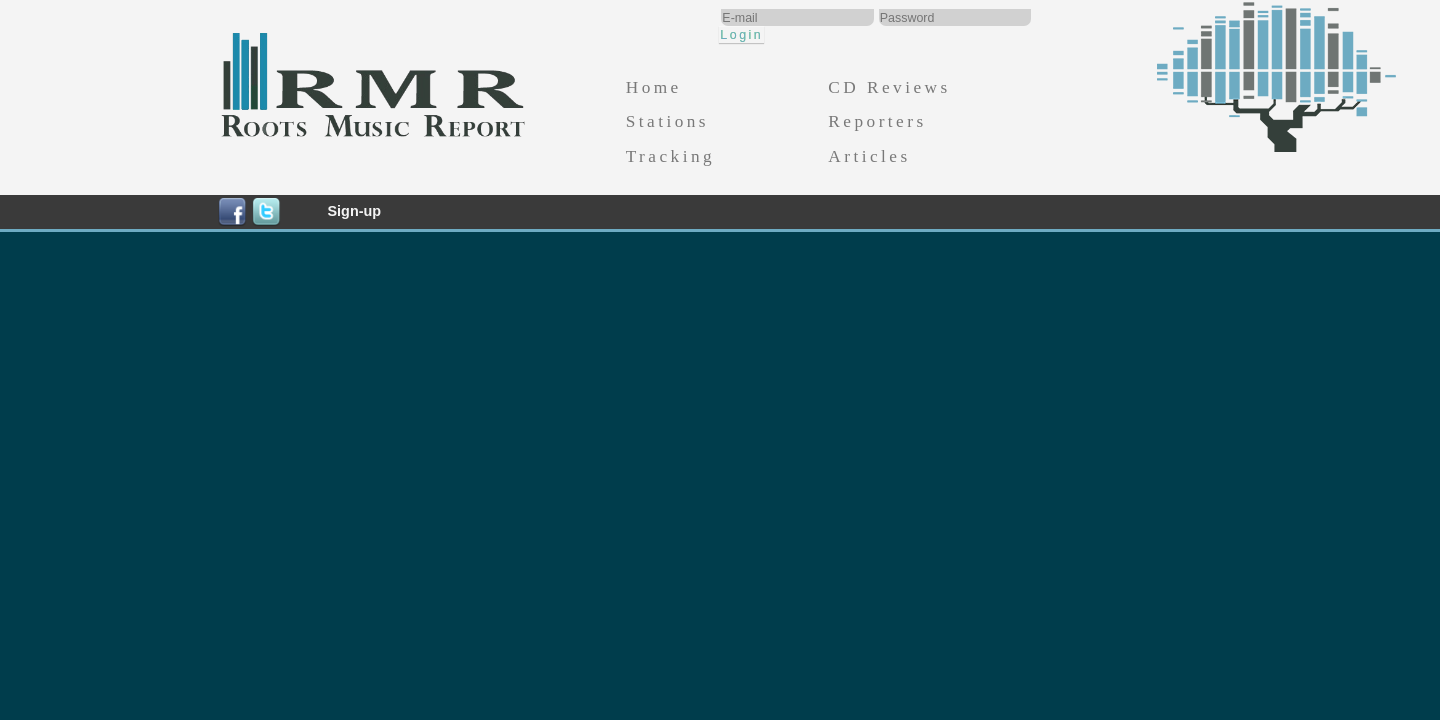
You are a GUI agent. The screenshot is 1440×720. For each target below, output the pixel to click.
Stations (667, 121)
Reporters (877, 121)
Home (654, 87)
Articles (869, 156)
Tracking (670, 156)
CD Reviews (889, 87)
